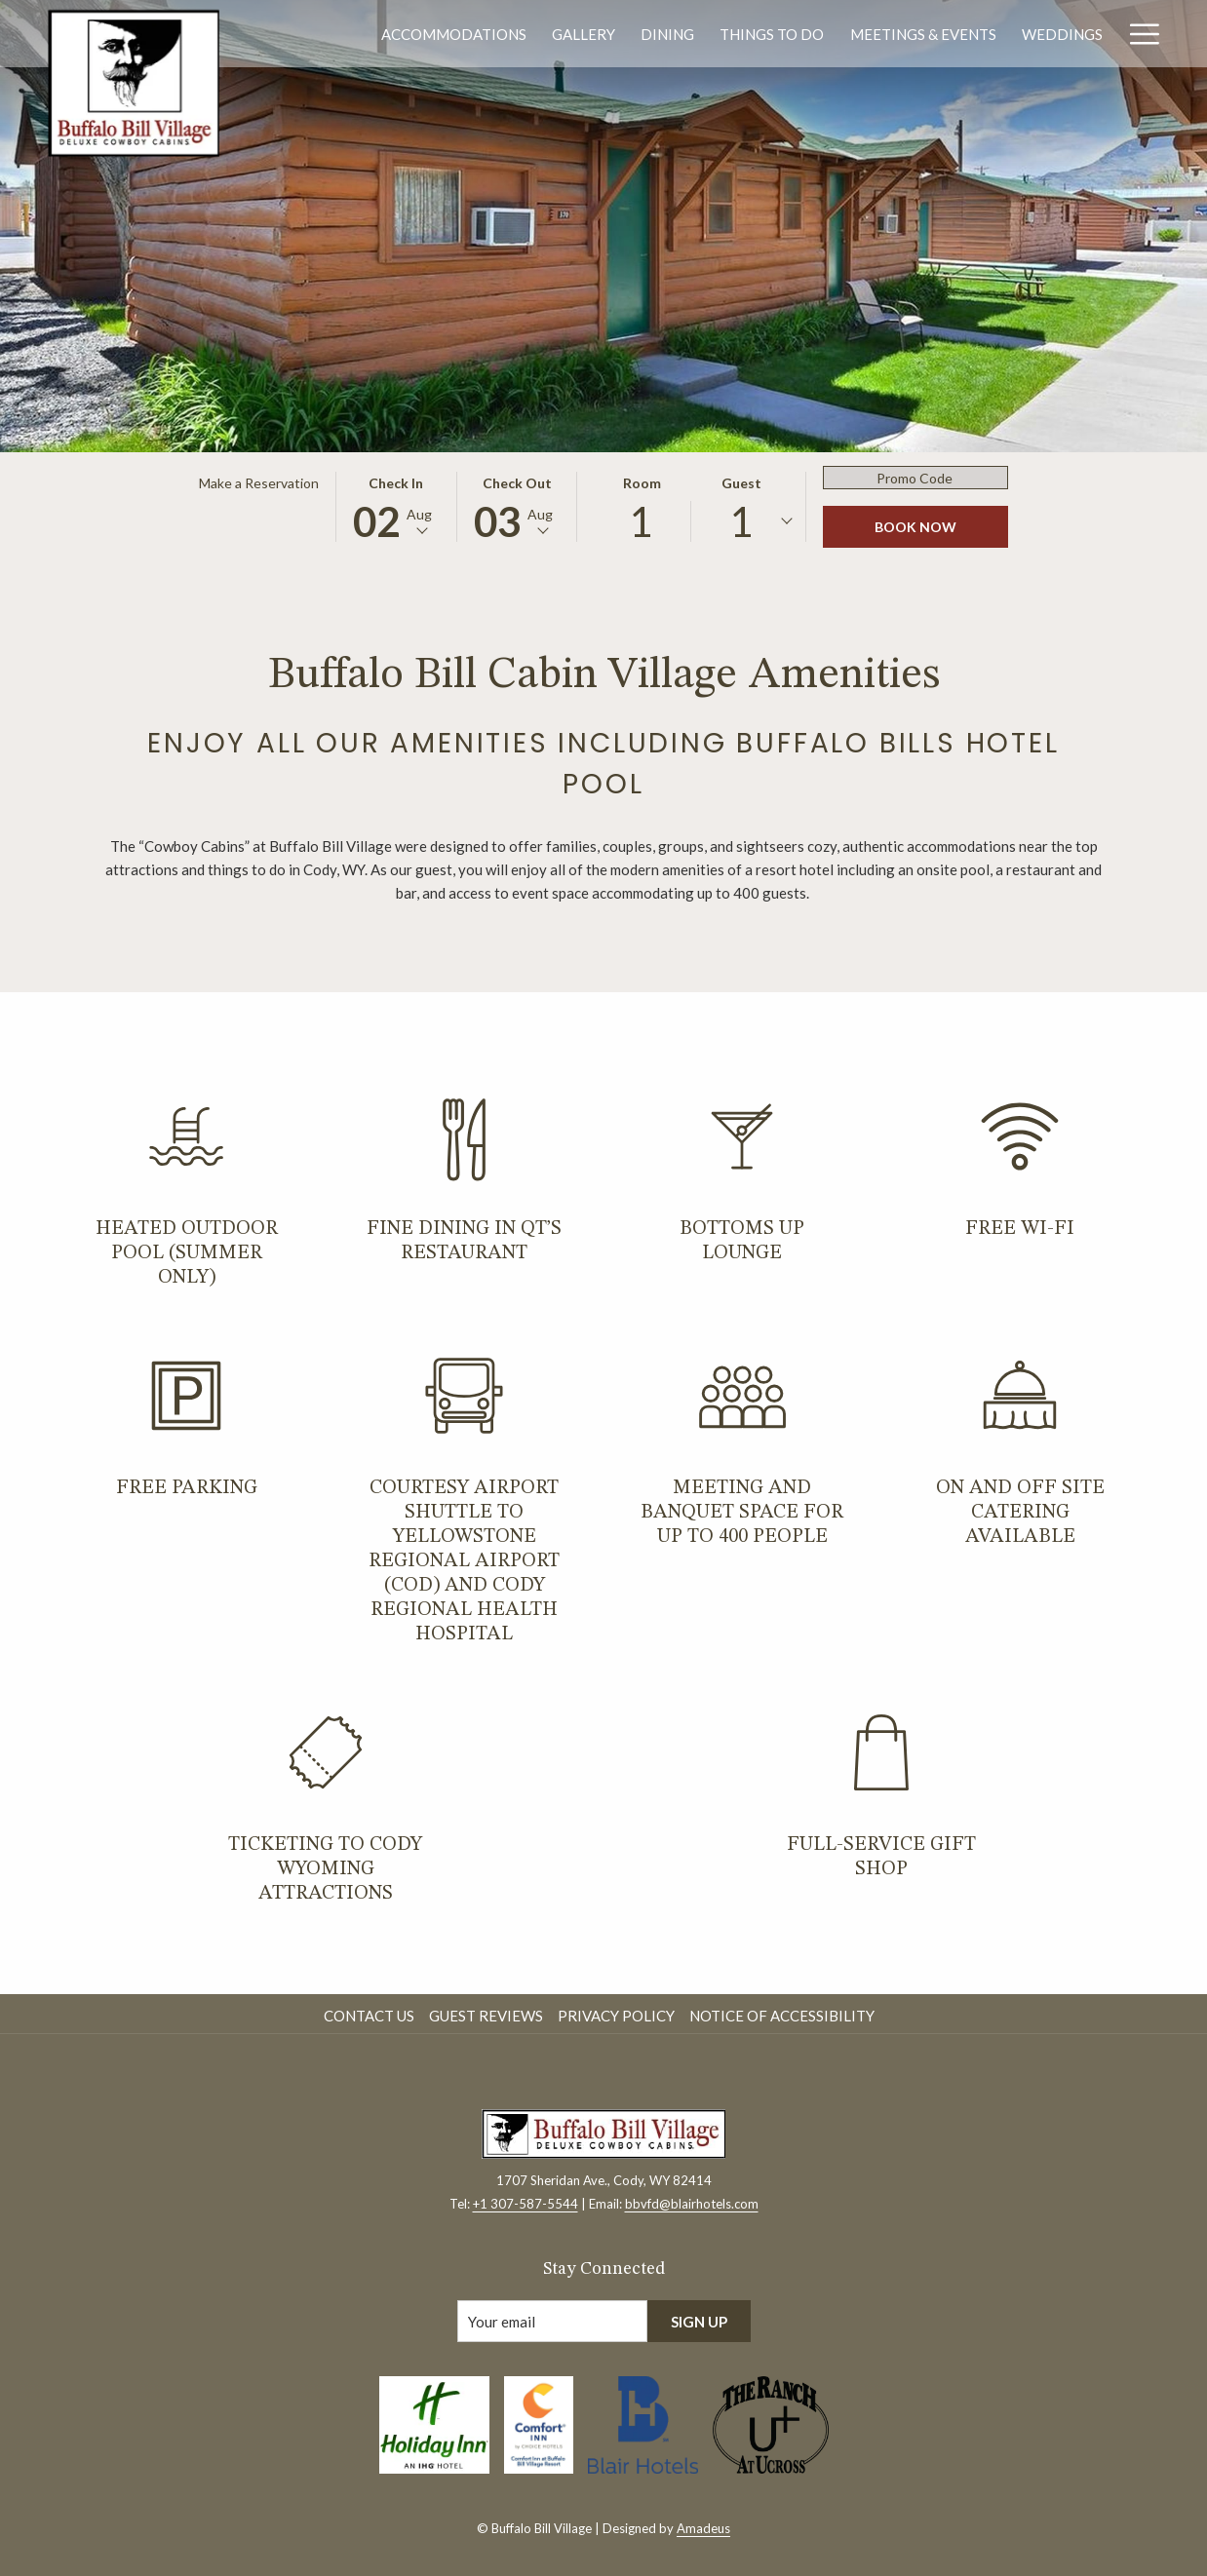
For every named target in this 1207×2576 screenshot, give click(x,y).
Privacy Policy (616, 2015)
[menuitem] (454, 33)
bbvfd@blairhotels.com (692, 2203)
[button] (396, 507)
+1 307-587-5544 (525, 2203)
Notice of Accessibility (782, 2015)
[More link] (1137, 33)
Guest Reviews (486, 2015)
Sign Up (699, 2321)
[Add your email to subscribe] (552, 2321)
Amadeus (703, 2528)
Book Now (915, 527)
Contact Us (369, 2015)
